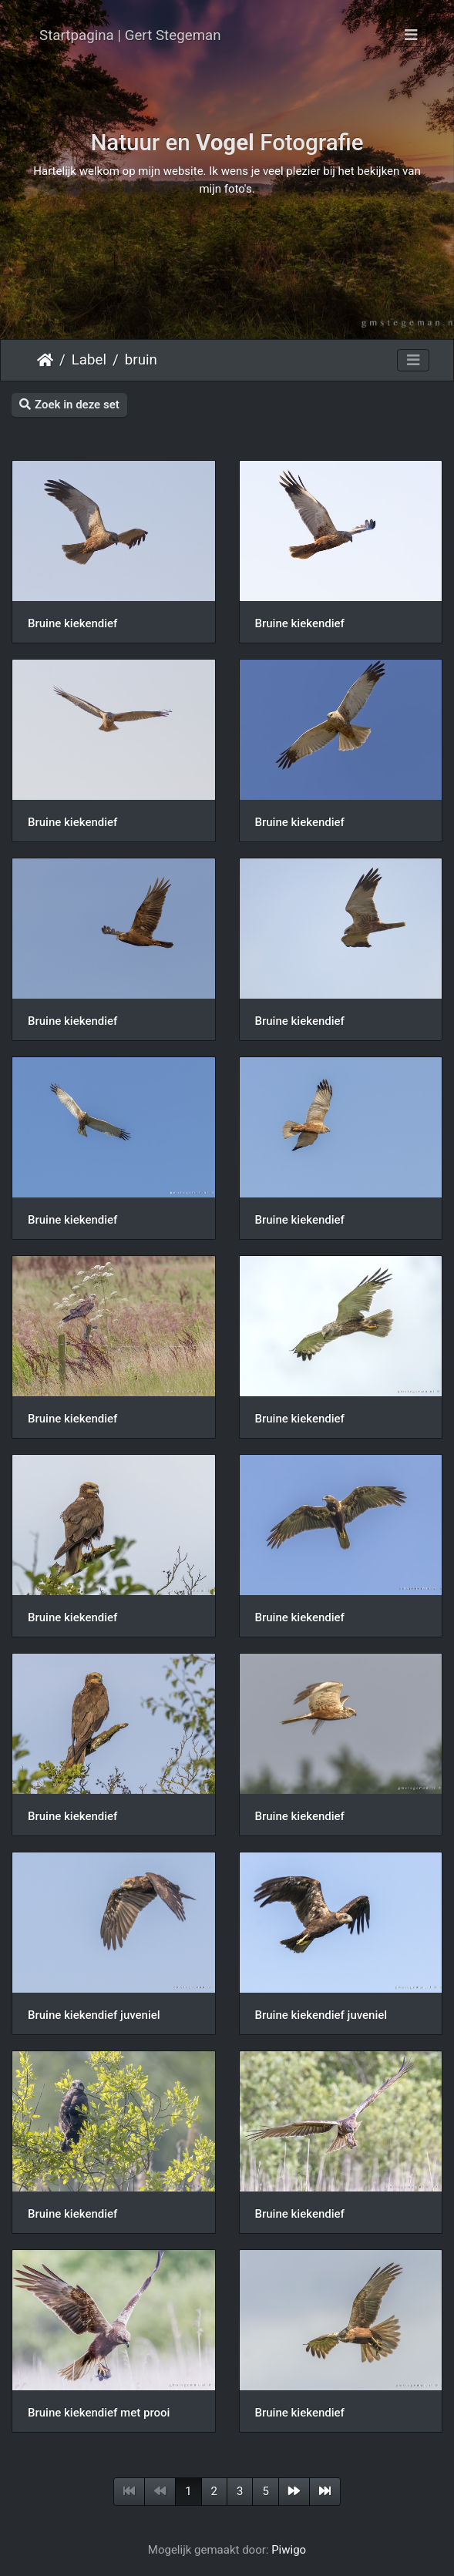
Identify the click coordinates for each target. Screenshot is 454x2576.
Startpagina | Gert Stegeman (130, 35)
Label (89, 359)
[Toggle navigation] (411, 35)
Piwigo (288, 2550)
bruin (141, 359)
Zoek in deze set (69, 404)
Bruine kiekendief (72, 623)
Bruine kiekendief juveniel (94, 2015)
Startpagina (45, 360)
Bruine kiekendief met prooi (99, 2413)
